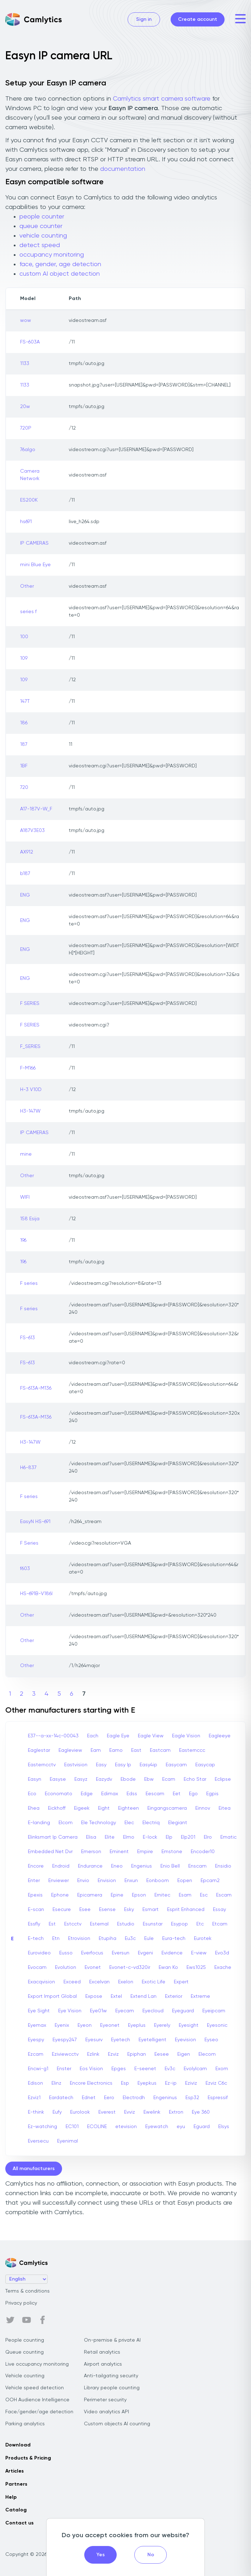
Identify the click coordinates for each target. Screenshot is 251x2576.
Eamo (116, 1750)
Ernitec (162, 1895)
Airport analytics (103, 2364)
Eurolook (80, 2112)
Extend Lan (143, 1996)
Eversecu (38, 2141)
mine (26, 1154)
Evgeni (145, 1953)
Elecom (207, 2054)
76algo (27, 449)
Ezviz (113, 2054)
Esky (129, 1909)
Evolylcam (195, 2068)
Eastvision (75, 1764)
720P (25, 428)
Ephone (60, 1895)
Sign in (144, 19)
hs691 (26, 521)
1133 (24, 363)
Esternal (99, 1924)
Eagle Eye (118, 1735)
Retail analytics (102, 2352)
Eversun (120, 1953)
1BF (23, 765)
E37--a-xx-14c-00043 (53, 1735)
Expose (93, 1996)
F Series (29, 1543)
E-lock (150, 1837)
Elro (208, 1837)
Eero (109, 2097)
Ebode (128, 1779)
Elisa (91, 1837)
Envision (107, 1880)
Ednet (89, 2097)
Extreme (200, 1996)
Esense (107, 1909)
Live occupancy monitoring (37, 2364)
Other (27, 586)
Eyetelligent (152, 2039)
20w (25, 406)
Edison (35, 2083)
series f (28, 611)
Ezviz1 (34, 2097)
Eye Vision (69, 2010)
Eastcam (160, 1750)
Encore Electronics (91, 2083)
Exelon (125, 1981)
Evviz (129, 2112)
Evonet (93, 1967)
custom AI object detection (59, 274)
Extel (116, 1996)
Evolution (65, 1967)
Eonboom (157, 1880)
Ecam (168, 1779)
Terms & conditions (27, 2291)
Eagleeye (220, 1735)
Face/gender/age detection (39, 2411)
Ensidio (223, 1866)
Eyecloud (153, 2010)
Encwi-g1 (38, 2068)
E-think (36, 2112)
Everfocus (92, 1953)
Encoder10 (203, 1851)
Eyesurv (94, 2039)
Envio (83, 1880)
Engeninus (165, 2097)
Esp (125, 2083)
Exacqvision (41, 1981)
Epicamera (89, 1895)
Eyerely (162, 2025)
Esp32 (192, 2097)
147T (25, 701)
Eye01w (98, 2010)
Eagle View (151, 1735)
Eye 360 (201, 2112)
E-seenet (145, 2068)
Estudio (125, 1924)
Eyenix (62, 2025)
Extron (176, 2112)
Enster (64, 2068)
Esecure (62, 1909)
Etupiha (107, 1938)
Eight (104, 1808)
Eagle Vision (186, 1735)
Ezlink (93, 2054)
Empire (145, 1851)
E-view (199, 1953)
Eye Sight (39, 2010)
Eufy (57, 2112)
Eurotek (203, 1938)
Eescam (155, 1793)
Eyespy (36, 2039)
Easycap (205, 1764)
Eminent (119, 1851)
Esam (185, 1895)
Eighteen (128, 1808)
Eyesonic (217, 2025)
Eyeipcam (213, 2010)
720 (24, 787)
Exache (222, 1967)
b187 (25, 873)
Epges (118, 2068)
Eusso (66, 1953)
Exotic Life (153, 1981)
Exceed (72, 1981)
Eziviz (191, 2083)
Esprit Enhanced (185, 1909)
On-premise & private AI (112, 2340)
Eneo (117, 1866)
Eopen (184, 1880)
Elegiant (177, 1822)
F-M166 (28, 1068)
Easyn (34, 1779)
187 (23, 744)
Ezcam (35, 2054)
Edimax (109, 1793)
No (150, 2554)
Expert (181, 1981)
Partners (16, 2484)
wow (25, 320)
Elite (110, 1837)
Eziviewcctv (65, 2054)
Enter (34, 1880)
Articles (14, 2471)
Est (52, 1924)
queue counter (40, 226)
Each (92, 1735)
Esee (85, 1909)
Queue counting (24, 2352)
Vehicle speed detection (34, 2387)
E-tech (36, 1938)
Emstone (171, 1851)
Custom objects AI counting (117, 2423)
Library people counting (112, 2387)
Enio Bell (170, 1866)
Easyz (80, 1779)
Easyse (58, 1779)
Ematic (228, 1837)
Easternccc (192, 1750)
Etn (56, 1938)
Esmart (150, 1909)
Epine (117, 1895)
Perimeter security (105, 2399)
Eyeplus (137, 2025)
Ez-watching (42, 2126)
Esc (204, 1895)
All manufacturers (34, 2168)
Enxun (131, 1880)
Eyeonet (110, 2025)
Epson (139, 1895)
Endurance (90, 1866)
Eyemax (37, 2025)
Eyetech (120, 2039)
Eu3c (130, 1938)
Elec (129, 1822)
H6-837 (28, 1467)
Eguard (202, 2126)
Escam (224, 1895)
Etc (200, 1924)
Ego (193, 1793)
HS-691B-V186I (36, 1593)
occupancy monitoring (51, 255)
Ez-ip (171, 2083)
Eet (176, 1793)
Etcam (219, 1924)
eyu (181, 2126)
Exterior (173, 1996)
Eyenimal (67, 2141)
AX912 (26, 852)
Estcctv (72, 1924)
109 (23, 658)
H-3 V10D (31, 1089)
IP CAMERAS (34, 543)
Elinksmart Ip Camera (53, 1837)
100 (24, 636)
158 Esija (29, 1218)
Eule (149, 1938)
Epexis (35, 1895)
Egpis (212, 1793)
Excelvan (99, 1981)
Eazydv (104, 1779)
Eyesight (188, 2025)
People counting (24, 2340)
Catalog (16, 2510)
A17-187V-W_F (36, 809)
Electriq (151, 1822)
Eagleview (70, 1750)
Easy (101, 1764)
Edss (132, 1793)
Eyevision (185, 2039)
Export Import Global (52, 1996)
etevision (126, 2126)
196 (23, 1240)
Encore (36, 1866)
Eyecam (124, 2010)
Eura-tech (173, 1938)
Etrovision (79, 1938)
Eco (32, 1793)
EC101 (72, 2126)
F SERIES (29, 1003)
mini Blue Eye (35, 564)
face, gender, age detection (60, 264)
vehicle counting (43, 236)
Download (18, 2445)
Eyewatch (156, 2126)
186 (23, 722)
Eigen (183, 2054)
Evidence (172, 1953)
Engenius (141, 1866)
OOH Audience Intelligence (37, 2399)
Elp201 (188, 1837)
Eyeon (85, 2025)
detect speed (39, 245)
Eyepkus (147, 2083)
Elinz (56, 2083)
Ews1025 (196, 1967)
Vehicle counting (24, 2375)
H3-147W (30, 1111)
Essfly (34, 1924)
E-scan (36, 1909)
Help (11, 2497)
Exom (221, 2068)
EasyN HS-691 (35, 1521)
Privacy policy (21, 2303)
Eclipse (223, 1779)
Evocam (37, 1967)
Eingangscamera (167, 1808)
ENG (25, 895)
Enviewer (58, 1880)
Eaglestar (39, 1750)
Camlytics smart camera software (161, 99)
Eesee (161, 2054)
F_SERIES (30, 1046)
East (136, 1750)
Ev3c (170, 2068)
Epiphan (136, 2054)
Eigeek (82, 1808)
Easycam (176, 1764)
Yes (101, 2554)
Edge (87, 1793)
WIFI (25, 1197)
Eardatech (61, 2097)
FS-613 (27, 1337)
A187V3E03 (32, 830)
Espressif (218, 2097)
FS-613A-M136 (35, 1388)
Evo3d (222, 1953)
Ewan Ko (168, 1967)
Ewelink (151, 2112)
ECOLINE (97, 2126)
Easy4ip (148, 1764)
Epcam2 (210, 1880)
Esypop (179, 1924)
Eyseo (211, 2039)
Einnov (202, 1808)
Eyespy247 (65, 2039)
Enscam (197, 1866)
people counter (41, 217)
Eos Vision (91, 2068)
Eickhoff (57, 1808)
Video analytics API (106, 2411)
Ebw (149, 1779)
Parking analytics (25, 2423)
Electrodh (134, 2097)
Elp (169, 1837)
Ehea (33, 1808)
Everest (107, 2112)
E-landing (39, 1822)
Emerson (91, 1851)
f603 (25, 1568)
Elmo (128, 1837)
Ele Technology (98, 1822)
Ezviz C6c (216, 2083)
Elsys (223, 2126)
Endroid (60, 1866)
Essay (219, 1909)
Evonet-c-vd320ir (129, 1967)
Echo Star (195, 1779)
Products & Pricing (28, 2458)
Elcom (66, 1822)
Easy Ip (123, 1764)
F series (29, 1283)
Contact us (19, 2523)
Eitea (225, 1808)
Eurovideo (39, 1953)
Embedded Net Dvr (50, 1851)
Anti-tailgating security (111, 2375)
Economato (58, 1793)
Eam (96, 1750)
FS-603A (30, 342)
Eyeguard (183, 2010)
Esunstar (153, 1924)
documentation (122, 169)
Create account (197, 19)
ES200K (29, 500)
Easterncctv (42, 1764)
